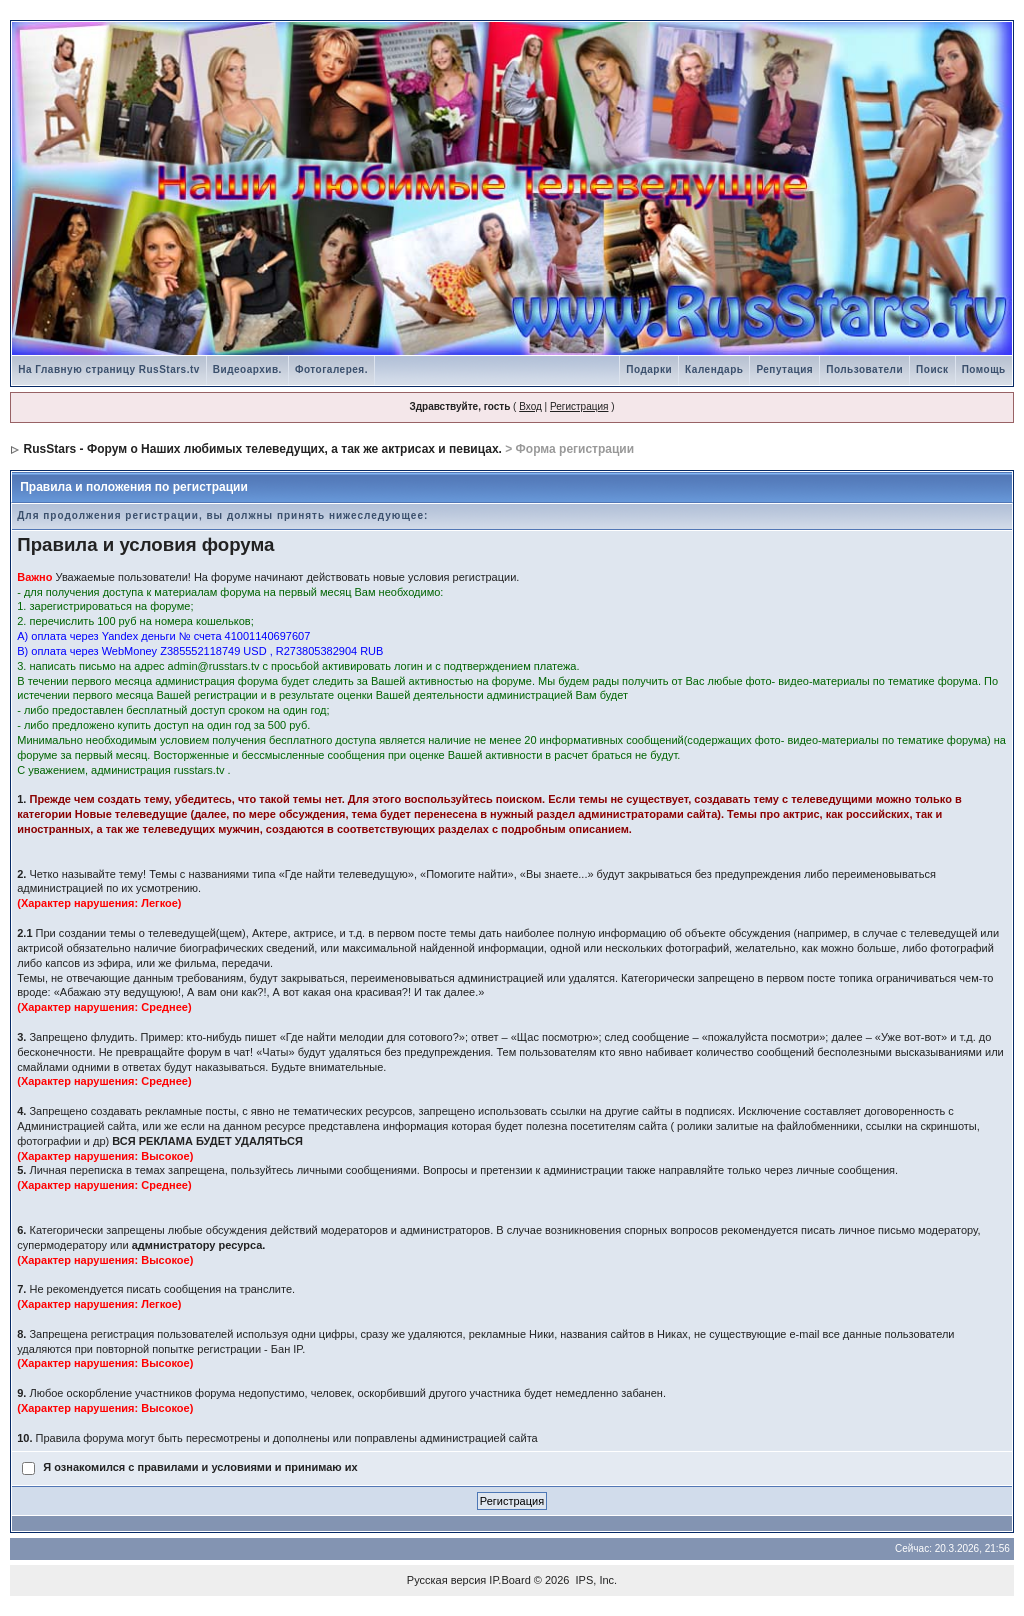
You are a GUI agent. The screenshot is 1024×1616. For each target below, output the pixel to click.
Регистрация (579, 406)
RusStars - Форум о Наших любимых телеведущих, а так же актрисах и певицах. (263, 449)
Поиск (932, 369)
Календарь (714, 369)
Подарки (649, 369)
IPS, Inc (595, 1580)
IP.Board (509, 1580)
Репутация (784, 369)
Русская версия (446, 1580)
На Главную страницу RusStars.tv (109, 369)
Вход (530, 406)
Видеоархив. (247, 369)
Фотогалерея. (331, 369)
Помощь (984, 369)
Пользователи (864, 369)
